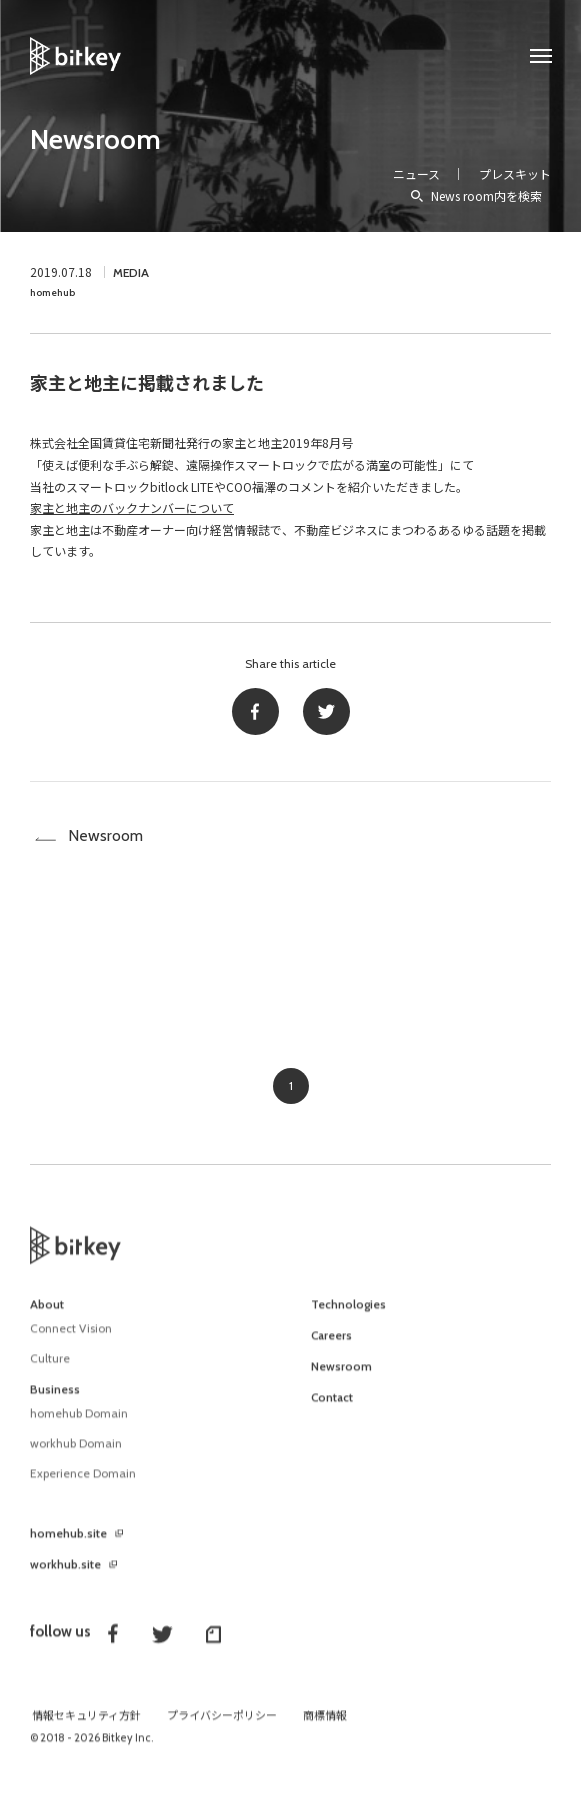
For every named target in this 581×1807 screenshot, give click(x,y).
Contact (332, 1408)
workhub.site (65, 1575)
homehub (52, 292)
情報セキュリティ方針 (86, 1726)
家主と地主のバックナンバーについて (132, 507)
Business (55, 1400)
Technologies (348, 1315)
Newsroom (95, 139)
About (47, 1315)
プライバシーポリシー (222, 1726)
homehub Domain (79, 1423)
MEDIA (131, 272)
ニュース (416, 173)
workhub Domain (76, 1453)
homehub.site (68, 1544)
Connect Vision (71, 1338)
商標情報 (325, 1726)
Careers (331, 1346)
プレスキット (515, 173)
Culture (50, 1368)
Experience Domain (83, 1483)
